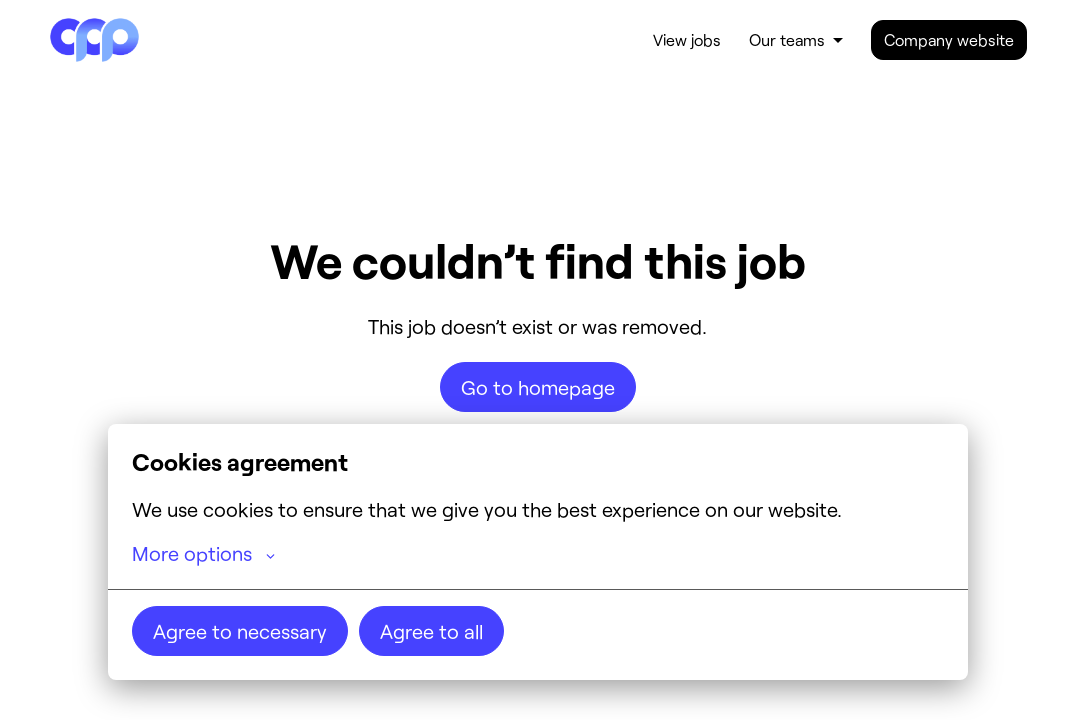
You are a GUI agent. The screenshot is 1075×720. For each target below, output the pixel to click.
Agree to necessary (240, 631)
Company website (949, 39)
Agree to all (431, 631)
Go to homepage (538, 387)
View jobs (687, 39)
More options (203, 553)
